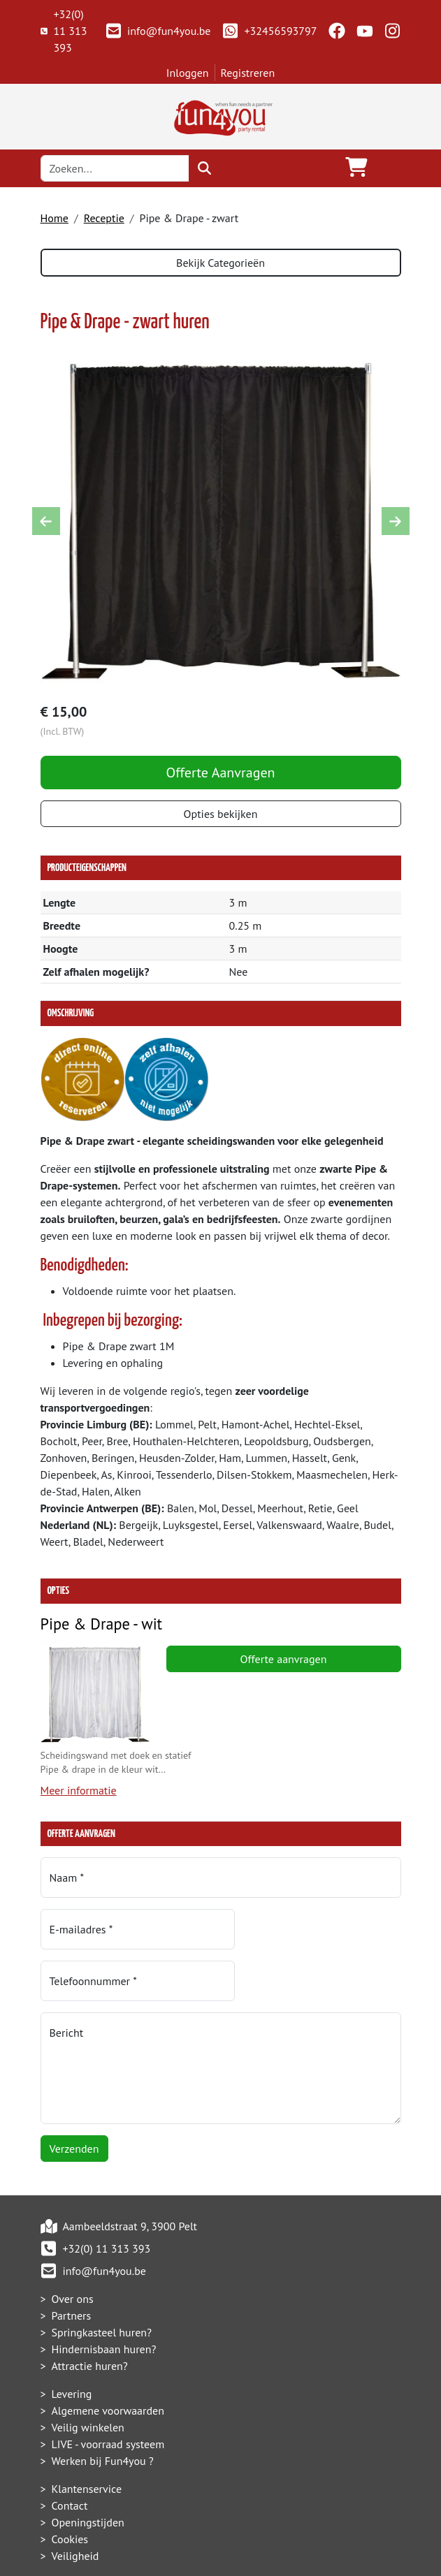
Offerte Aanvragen (220, 774)
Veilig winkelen (88, 2378)
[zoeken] (204, 168)
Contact (70, 2457)
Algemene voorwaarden (108, 2362)
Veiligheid (75, 2507)
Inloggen (187, 73)
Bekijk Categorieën (220, 263)
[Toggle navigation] (390, 168)
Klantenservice (87, 2440)
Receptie (104, 218)
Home (54, 218)
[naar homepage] (221, 115)
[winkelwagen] (356, 168)
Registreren (248, 73)
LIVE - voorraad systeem (108, 2395)
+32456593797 (269, 30)
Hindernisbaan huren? (104, 2300)
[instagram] (392, 30)
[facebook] (336, 30)
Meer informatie (79, 1793)
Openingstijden (88, 2473)
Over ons (73, 2250)
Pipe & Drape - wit (102, 1626)
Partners (72, 2267)
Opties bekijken (221, 815)
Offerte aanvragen (283, 1661)
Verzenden (74, 2100)
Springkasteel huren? (102, 2283)
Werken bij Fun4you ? (103, 2412)
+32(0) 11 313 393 (64, 30)
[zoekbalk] (115, 168)
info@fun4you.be (157, 30)
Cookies (70, 2490)
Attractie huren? (90, 2317)
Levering (72, 2345)
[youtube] (364, 30)
